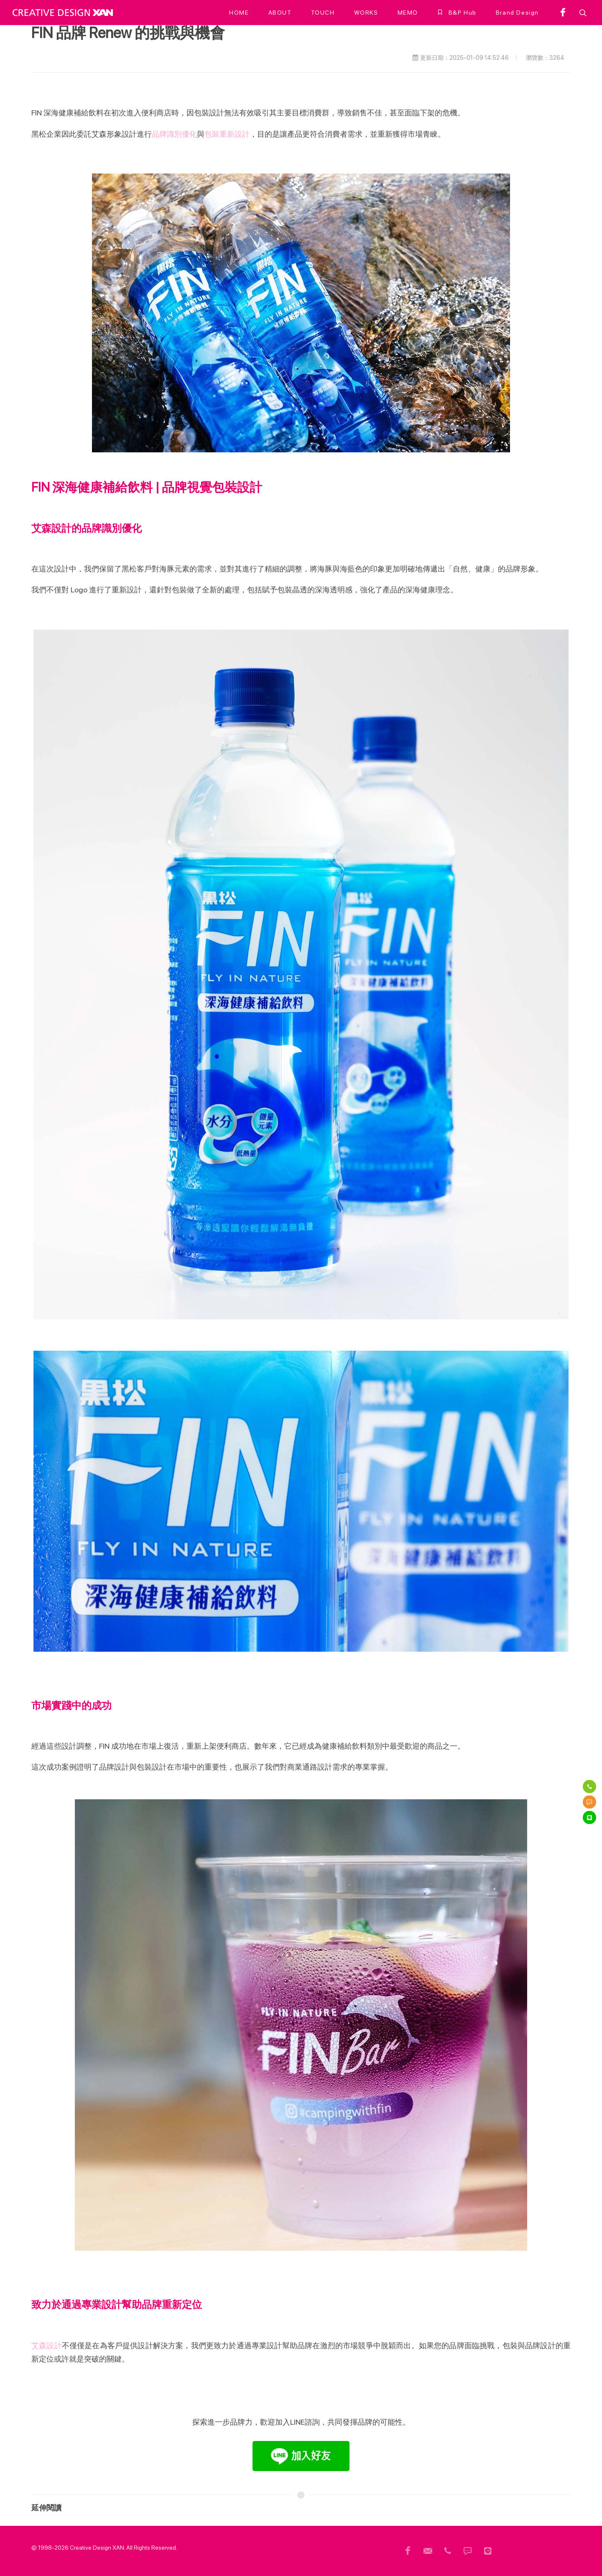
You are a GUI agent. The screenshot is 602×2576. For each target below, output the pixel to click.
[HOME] (239, 12)
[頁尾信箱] (427, 2551)
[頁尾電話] (447, 2551)
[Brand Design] (517, 12)
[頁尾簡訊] (467, 2551)
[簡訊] (589, 1802)
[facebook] (562, 12)
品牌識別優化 (174, 134)
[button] (582, 12)
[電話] (589, 1786)
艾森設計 (46, 2345)
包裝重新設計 (227, 134)
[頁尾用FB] (407, 2551)
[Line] (589, 1817)
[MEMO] (407, 12)
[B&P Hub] (457, 12)
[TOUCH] (323, 12)
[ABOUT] (280, 12)
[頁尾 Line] (488, 2551)
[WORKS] (366, 12)
